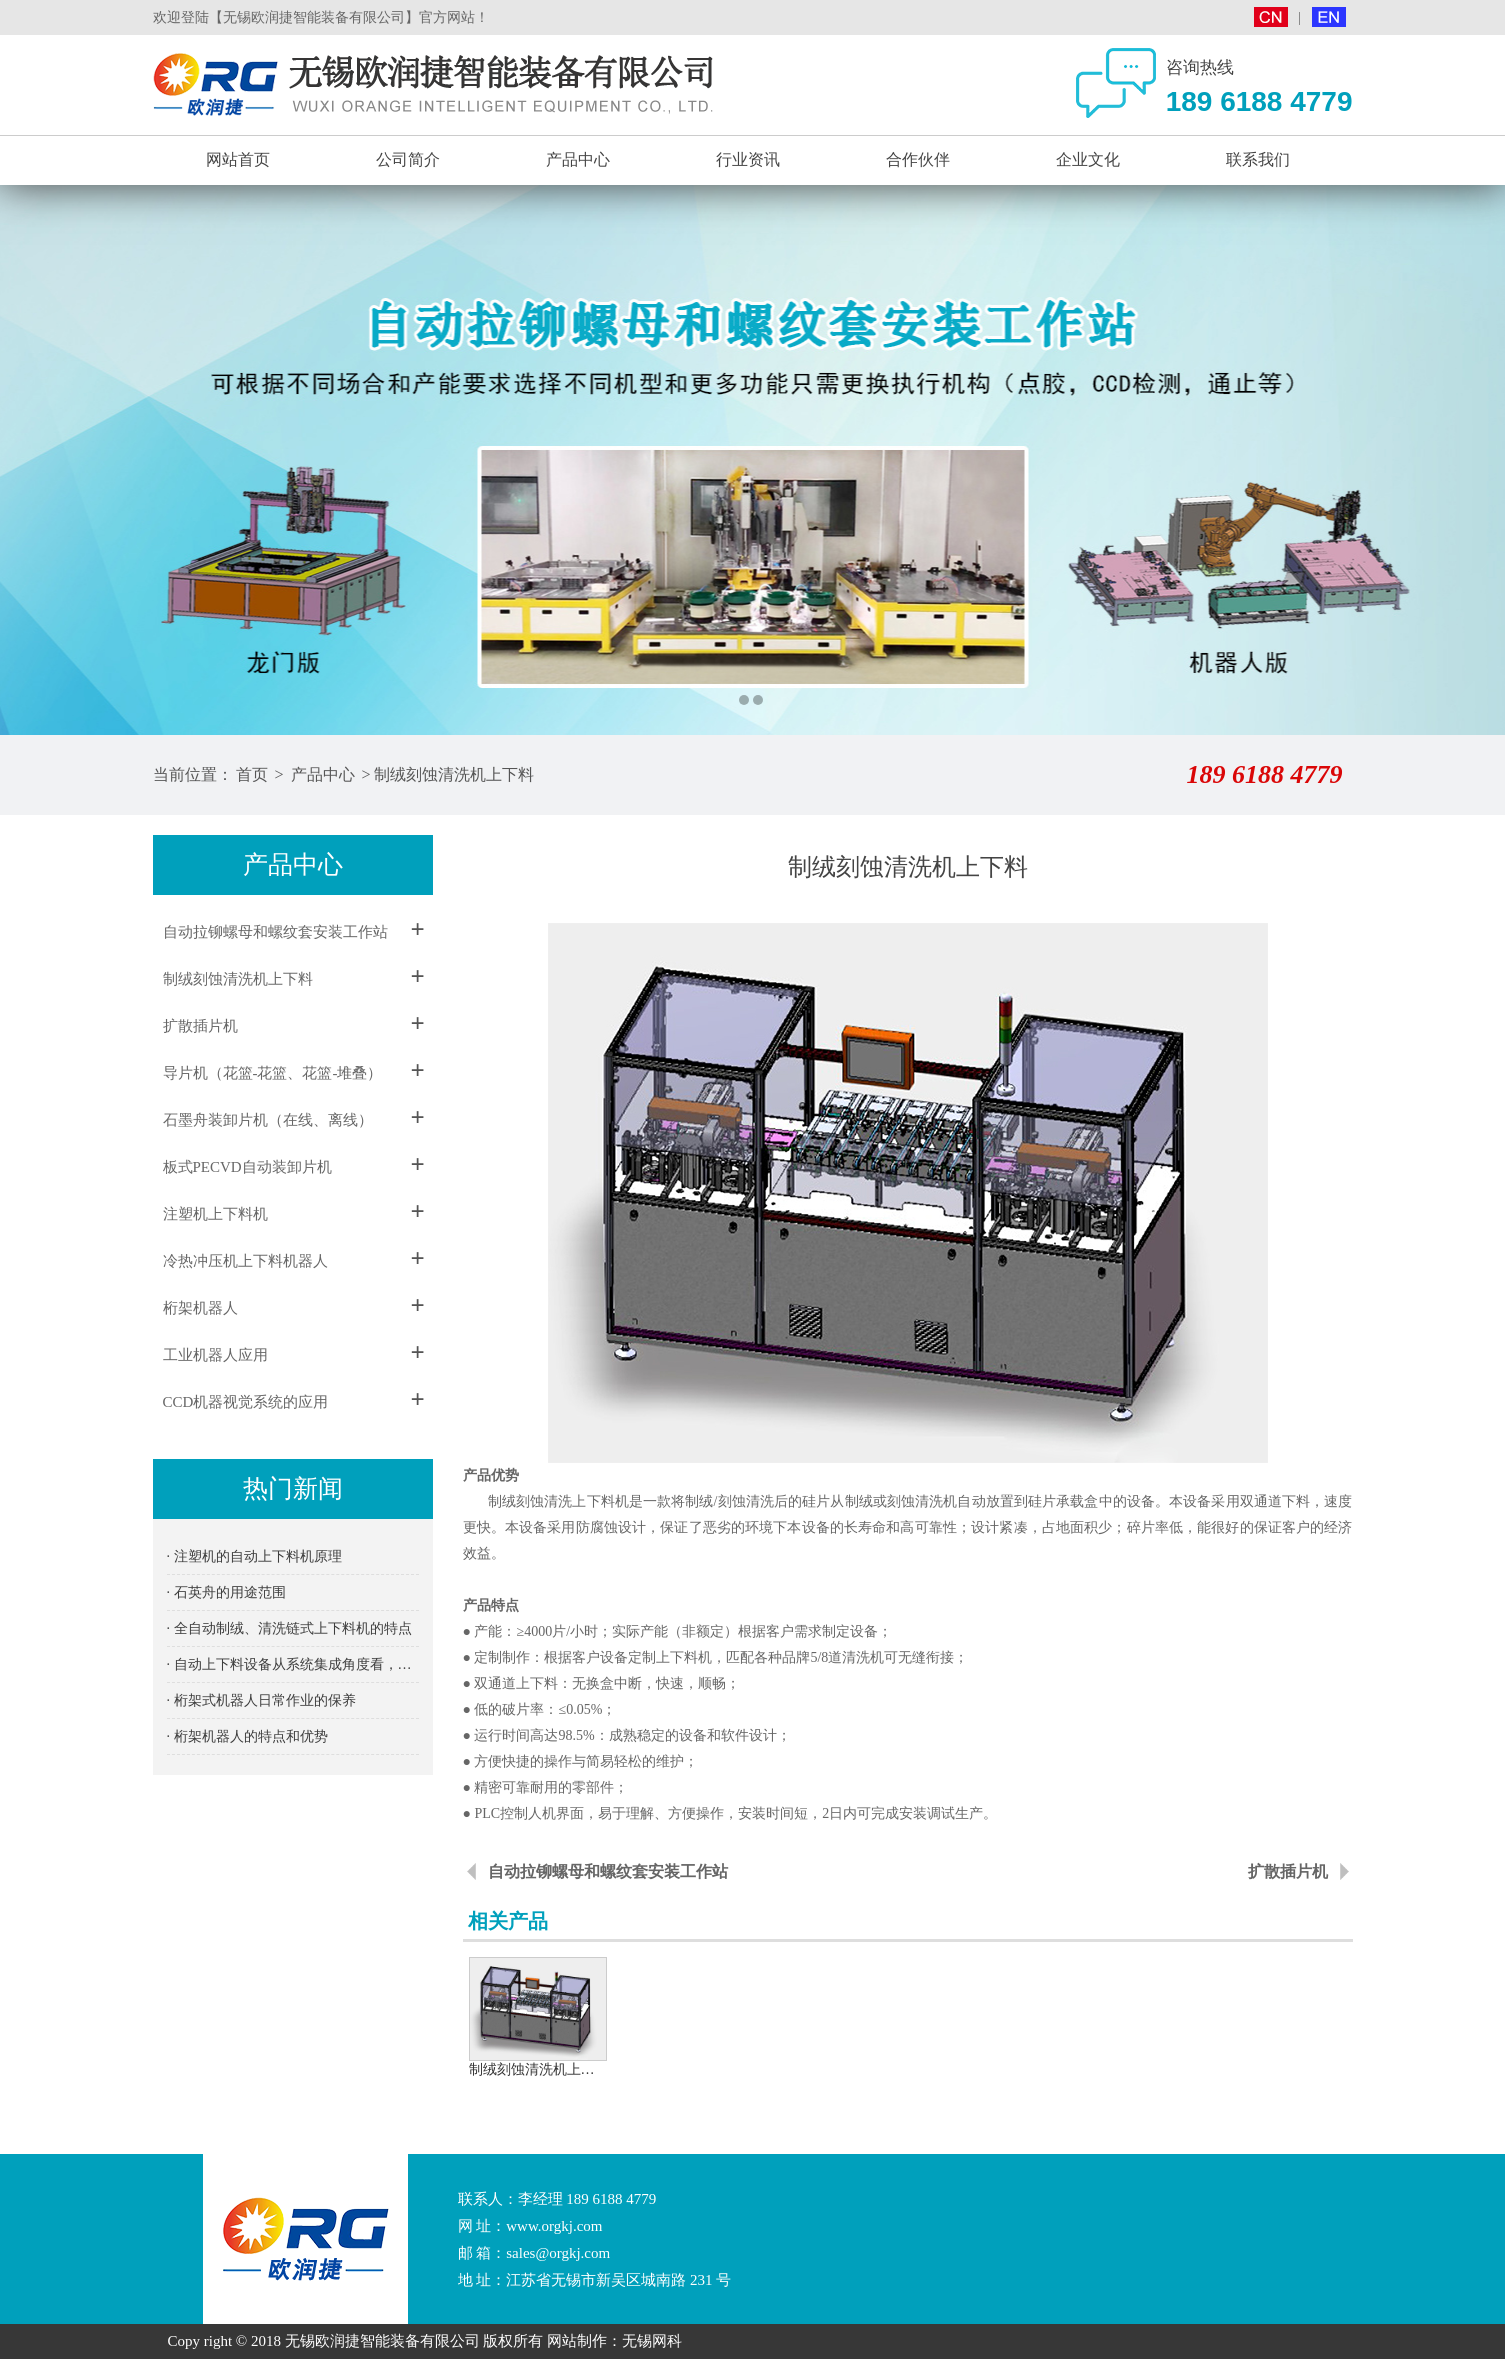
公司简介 (408, 159)
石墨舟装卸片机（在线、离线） (268, 1120)
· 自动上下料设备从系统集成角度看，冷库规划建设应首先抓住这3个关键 (293, 1664)
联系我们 (1258, 159)
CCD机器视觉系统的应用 (246, 1402)
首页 (252, 774)
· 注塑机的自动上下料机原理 (254, 1556)
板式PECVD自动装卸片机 (247, 1167)
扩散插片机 (200, 1026)
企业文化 (1088, 159)
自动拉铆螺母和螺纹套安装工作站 (275, 932)
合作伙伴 (918, 159)
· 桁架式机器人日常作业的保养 (261, 1700)
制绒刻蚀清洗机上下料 (454, 774)
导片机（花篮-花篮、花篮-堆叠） (273, 1073)
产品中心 (578, 159)
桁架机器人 (200, 1308)
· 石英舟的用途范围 (226, 1592)
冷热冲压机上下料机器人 (245, 1261)
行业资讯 (748, 159)
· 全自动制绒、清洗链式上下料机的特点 (289, 1628)
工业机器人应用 (215, 1355)
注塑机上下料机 (215, 1214)
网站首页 (238, 159)
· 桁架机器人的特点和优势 (247, 1736)
